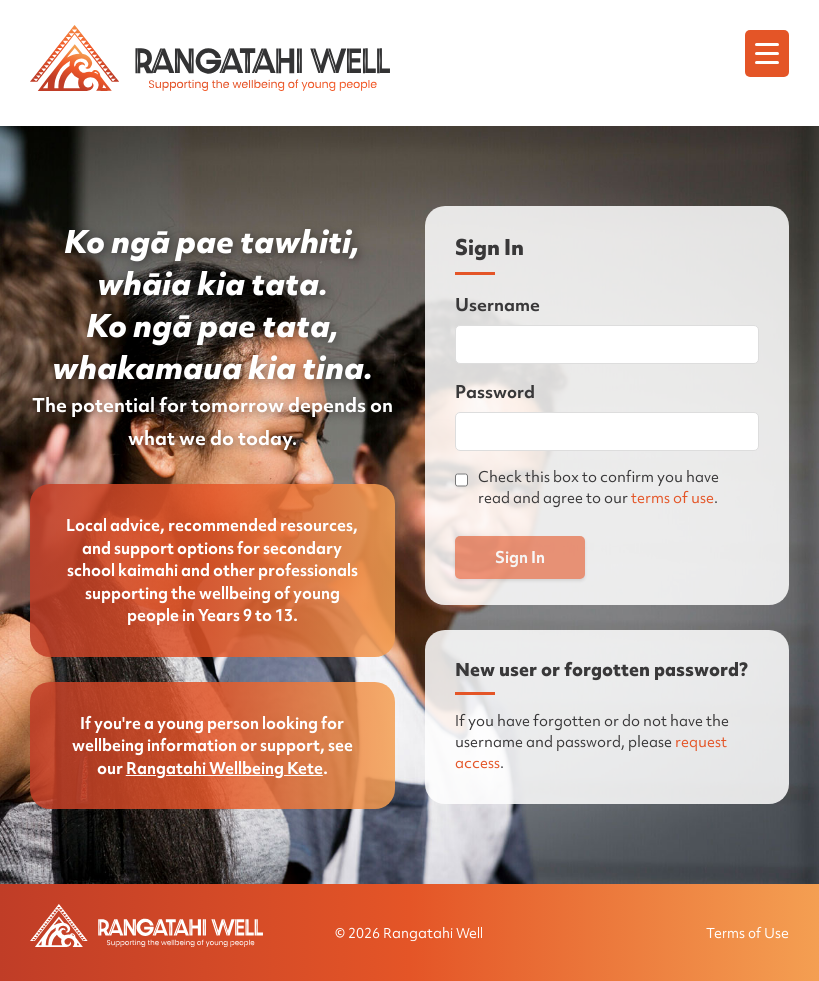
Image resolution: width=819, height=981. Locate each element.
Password (495, 391)
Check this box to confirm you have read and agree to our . (598, 487)
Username (497, 304)
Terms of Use (747, 933)
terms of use (672, 498)
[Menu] (767, 53)
